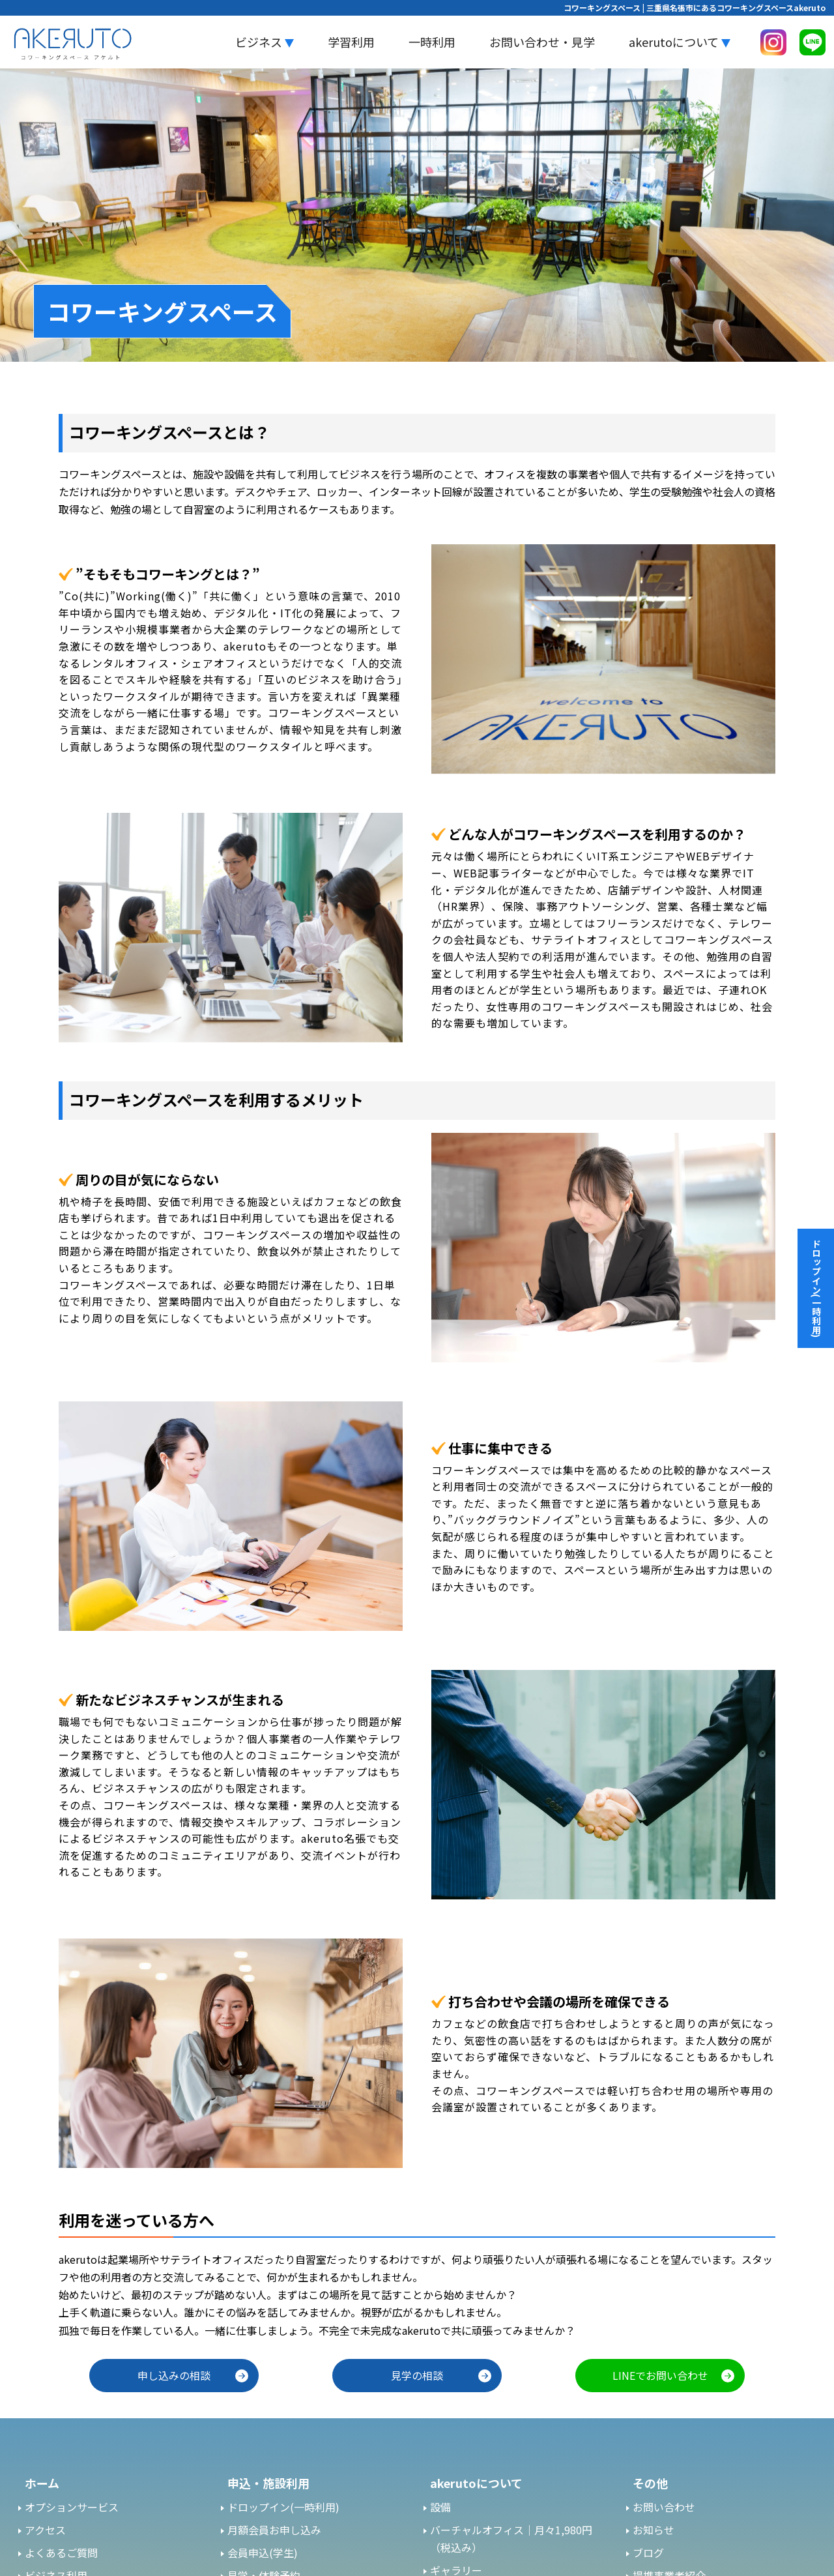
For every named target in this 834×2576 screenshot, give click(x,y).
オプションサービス (72, 2507)
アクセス (45, 2530)
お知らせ (653, 2530)
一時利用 (432, 41)
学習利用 (351, 41)
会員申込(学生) (262, 2552)
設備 (440, 2507)
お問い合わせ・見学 (542, 41)
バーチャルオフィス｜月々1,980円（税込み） (511, 2538)
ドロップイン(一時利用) (283, 2507)
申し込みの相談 (173, 2375)
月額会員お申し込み (274, 2530)
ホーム (42, 2482)
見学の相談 (417, 2375)
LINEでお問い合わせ (660, 2375)
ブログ (648, 2552)
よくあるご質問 (61, 2552)
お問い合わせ (664, 2507)
